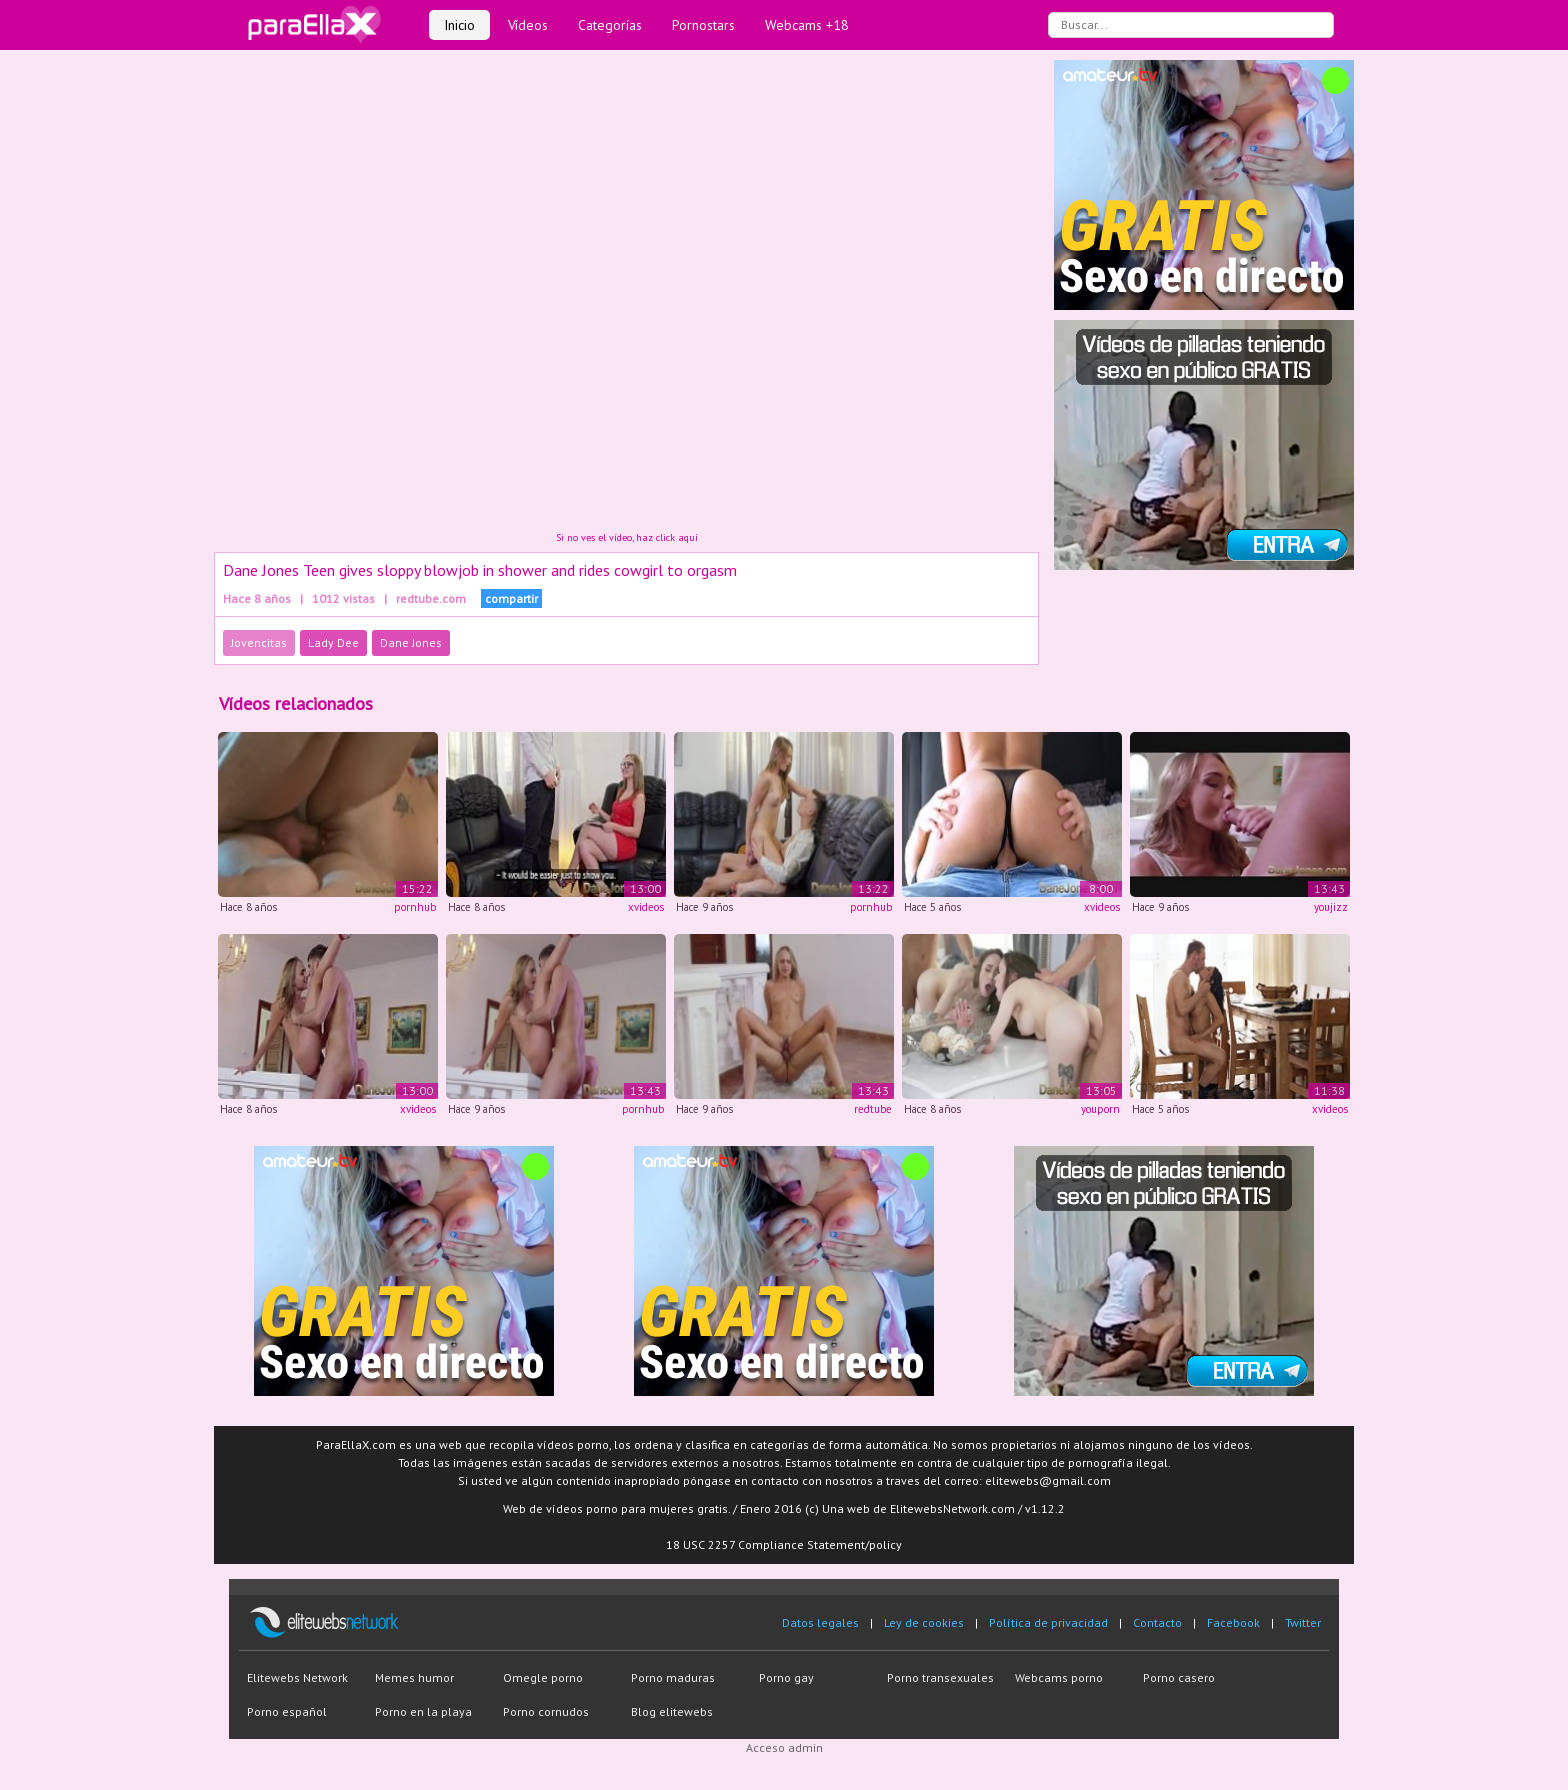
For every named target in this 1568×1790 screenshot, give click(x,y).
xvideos (646, 907)
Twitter (1303, 1622)
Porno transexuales (940, 1677)
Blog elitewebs (672, 1711)
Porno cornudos (546, 1711)
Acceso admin (784, 1747)
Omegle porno (543, 1677)
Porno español (287, 1711)
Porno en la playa (423, 1711)
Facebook (1233, 1622)
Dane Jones (411, 642)
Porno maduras (673, 1677)
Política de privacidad (1048, 1622)
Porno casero (1179, 1677)
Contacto (1157, 1622)
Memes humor (414, 1677)
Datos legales (820, 1622)
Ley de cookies (924, 1622)
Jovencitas (259, 642)
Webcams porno (1059, 1677)
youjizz (1331, 907)
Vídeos (528, 25)
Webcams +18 (807, 25)
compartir (511, 598)
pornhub (415, 907)
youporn (1100, 1109)
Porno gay (786, 1677)
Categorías (610, 25)
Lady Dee (333, 642)
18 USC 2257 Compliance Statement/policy (784, 1544)
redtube (873, 1109)
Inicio (459, 25)
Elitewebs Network (297, 1677)
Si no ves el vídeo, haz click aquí (627, 537)
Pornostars (703, 25)
